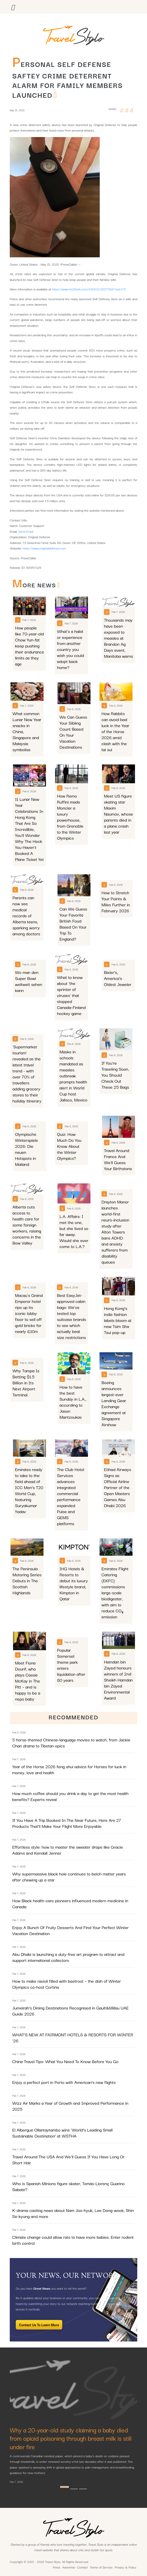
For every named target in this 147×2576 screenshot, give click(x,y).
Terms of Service (101, 2566)
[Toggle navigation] (13, 7)
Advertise (68, 2566)
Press (56, 2566)
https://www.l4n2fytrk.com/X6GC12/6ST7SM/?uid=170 (89, 288)
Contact (82, 2566)
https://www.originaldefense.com (44, 547)
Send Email (25, 531)
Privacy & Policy (125, 2566)
